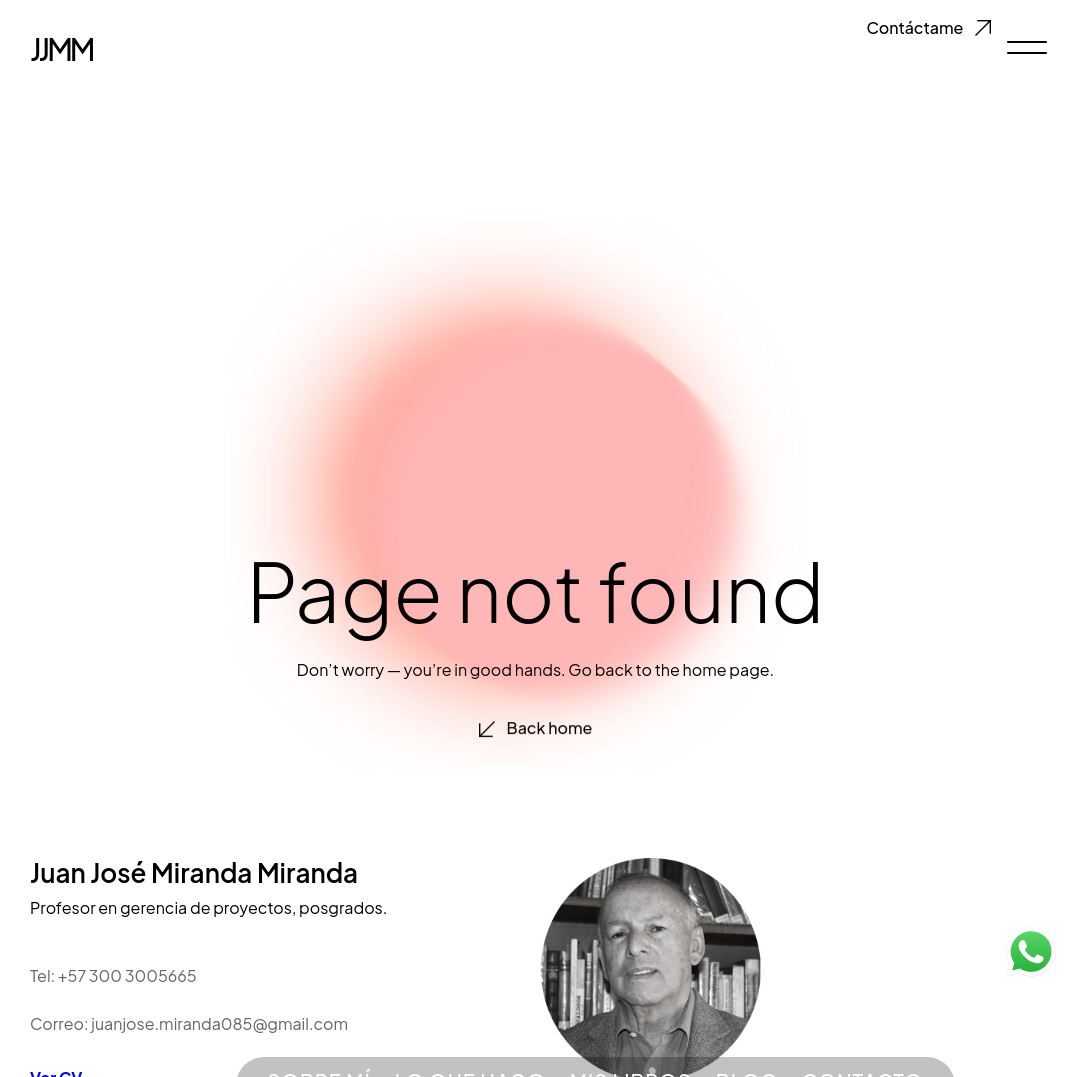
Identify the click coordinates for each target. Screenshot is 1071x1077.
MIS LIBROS (631, 1029)
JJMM (61, 46)
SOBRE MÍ (319, 1029)
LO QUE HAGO (470, 1029)
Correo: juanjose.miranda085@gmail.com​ (189, 1023)
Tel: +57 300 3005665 (113, 975)
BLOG (747, 1029)
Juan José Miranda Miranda (194, 872)
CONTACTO (862, 1029)
